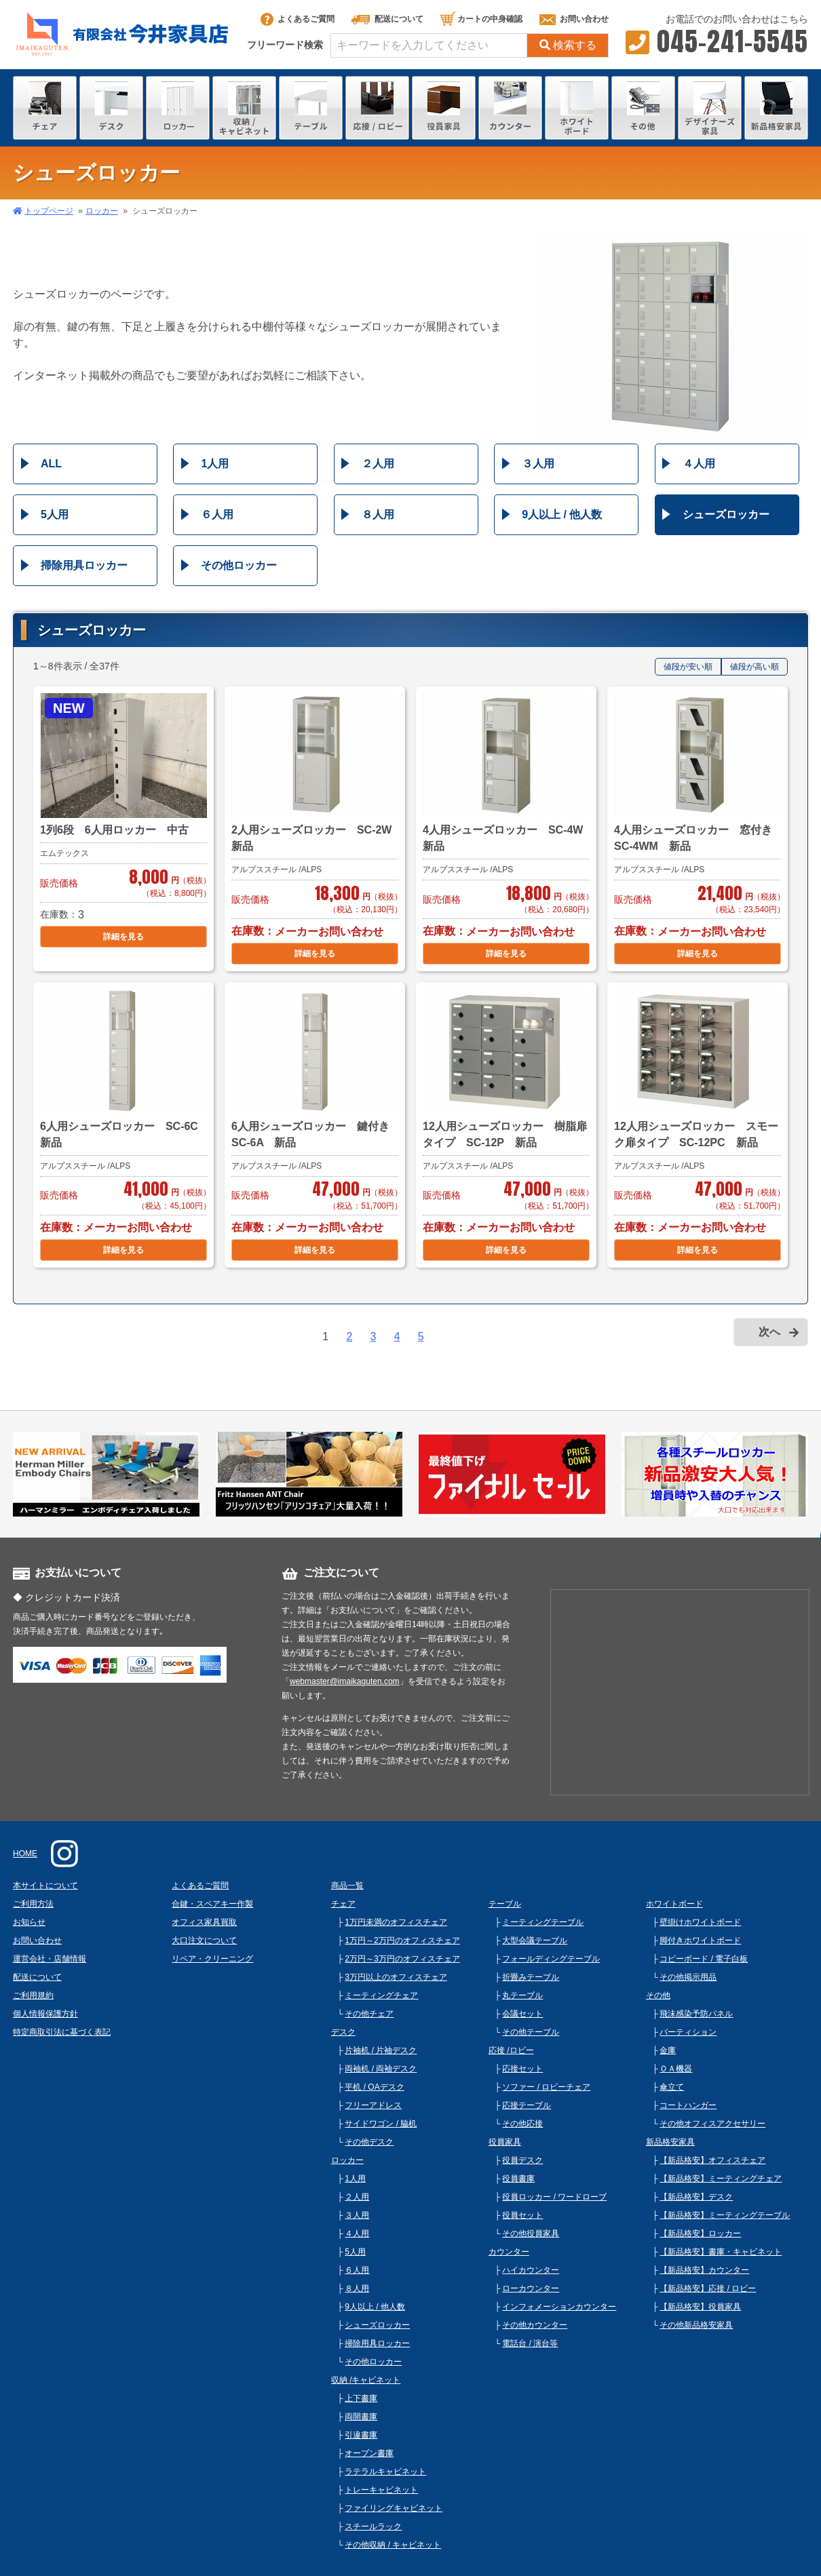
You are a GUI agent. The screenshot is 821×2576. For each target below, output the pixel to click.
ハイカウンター (530, 2270)
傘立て (672, 2087)
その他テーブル (530, 2032)
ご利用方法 (33, 1904)
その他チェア (369, 2013)
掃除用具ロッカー (84, 565)
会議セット (522, 2013)
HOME (25, 1853)
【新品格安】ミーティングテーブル (725, 2215)
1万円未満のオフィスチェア (396, 1922)
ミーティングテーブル (543, 1922)
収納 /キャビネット (366, 2380)
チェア (343, 1904)
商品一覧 (347, 1885)
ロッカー (101, 211)
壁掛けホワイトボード (700, 1922)
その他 (658, 1995)
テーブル (505, 1904)
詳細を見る (123, 936)
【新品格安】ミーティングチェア (721, 2178)
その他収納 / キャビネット (393, 2545)
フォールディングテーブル (551, 1959)
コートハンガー (688, 2105)
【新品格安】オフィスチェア (712, 2160)
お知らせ (29, 1922)
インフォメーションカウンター (559, 2306)
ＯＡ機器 (676, 2068)
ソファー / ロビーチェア (546, 2087)
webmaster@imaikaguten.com (345, 1681)
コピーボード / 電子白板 (704, 1959)
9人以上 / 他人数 (562, 514)
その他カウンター (534, 2325)
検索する (567, 45)
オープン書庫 (369, 2453)
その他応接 (522, 2123)
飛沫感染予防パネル (696, 2013)
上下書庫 (361, 2398)
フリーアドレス (373, 2105)
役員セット (522, 2215)
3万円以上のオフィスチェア (396, 1977)
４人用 (699, 463)
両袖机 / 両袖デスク (381, 2068)
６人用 (217, 514)
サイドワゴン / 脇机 (381, 2123)
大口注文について (204, 1940)
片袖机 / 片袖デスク (381, 2050)
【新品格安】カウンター (704, 2270)
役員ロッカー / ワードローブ (554, 2197)
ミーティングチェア (381, 1995)
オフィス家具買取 (204, 1922)
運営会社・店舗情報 (49, 1959)
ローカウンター (530, 2288)
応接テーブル (526, 2105)
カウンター (509, 2252)
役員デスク (522, 2160)
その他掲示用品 (688, 1977)
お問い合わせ (574, 19)
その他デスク (369, 2142)
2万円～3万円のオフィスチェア (402, 1959)
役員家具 (505, 2142)
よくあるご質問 (298, 19)
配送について (387, 19)
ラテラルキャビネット (385, 2471)
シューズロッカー (726, 514)
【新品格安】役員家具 (700, 2306)
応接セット (522, 2068)
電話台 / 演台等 (530, 2343)
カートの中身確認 (481, 19)
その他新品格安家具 (696, 2325)
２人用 (378, 463)
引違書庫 (361, 2435)
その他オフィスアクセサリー (712, 2123)
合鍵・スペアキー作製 (212, 1904)
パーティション (688, 2032)
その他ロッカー (239, 565)
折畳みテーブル (530, 1977)
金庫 (668, 2050)
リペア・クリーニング (212, 1959)
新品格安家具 (670, 2142)
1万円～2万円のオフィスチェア (402, 1940)
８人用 (378, 514)
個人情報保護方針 (45, 2013)
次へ (769, 1332)
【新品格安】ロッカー (700, 2233)
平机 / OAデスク (374, 2087)
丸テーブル (522, 1995)
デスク (343, 2032)
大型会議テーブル (534, 1940)
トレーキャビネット (381, 2490)
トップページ (48, 211)
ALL (51, 463)
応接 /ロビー (511, 2050)
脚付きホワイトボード (700, 1940)
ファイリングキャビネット (393, 2508)
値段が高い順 (754, 666)
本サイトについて (45, 1885)
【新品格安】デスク (696, 2197)
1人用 (215, 463)
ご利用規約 (33, 1995)
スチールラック (373, 2526)
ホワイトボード (674, 1904)
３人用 (538, 463)
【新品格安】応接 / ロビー (708, 2288)
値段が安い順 (688, 666)
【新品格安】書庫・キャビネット (721, 2252)
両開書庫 (361, 2416)
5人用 (55, 514)
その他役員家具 (530, 2233)
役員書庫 (518, 2178)
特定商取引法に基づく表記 (62, 2032)
